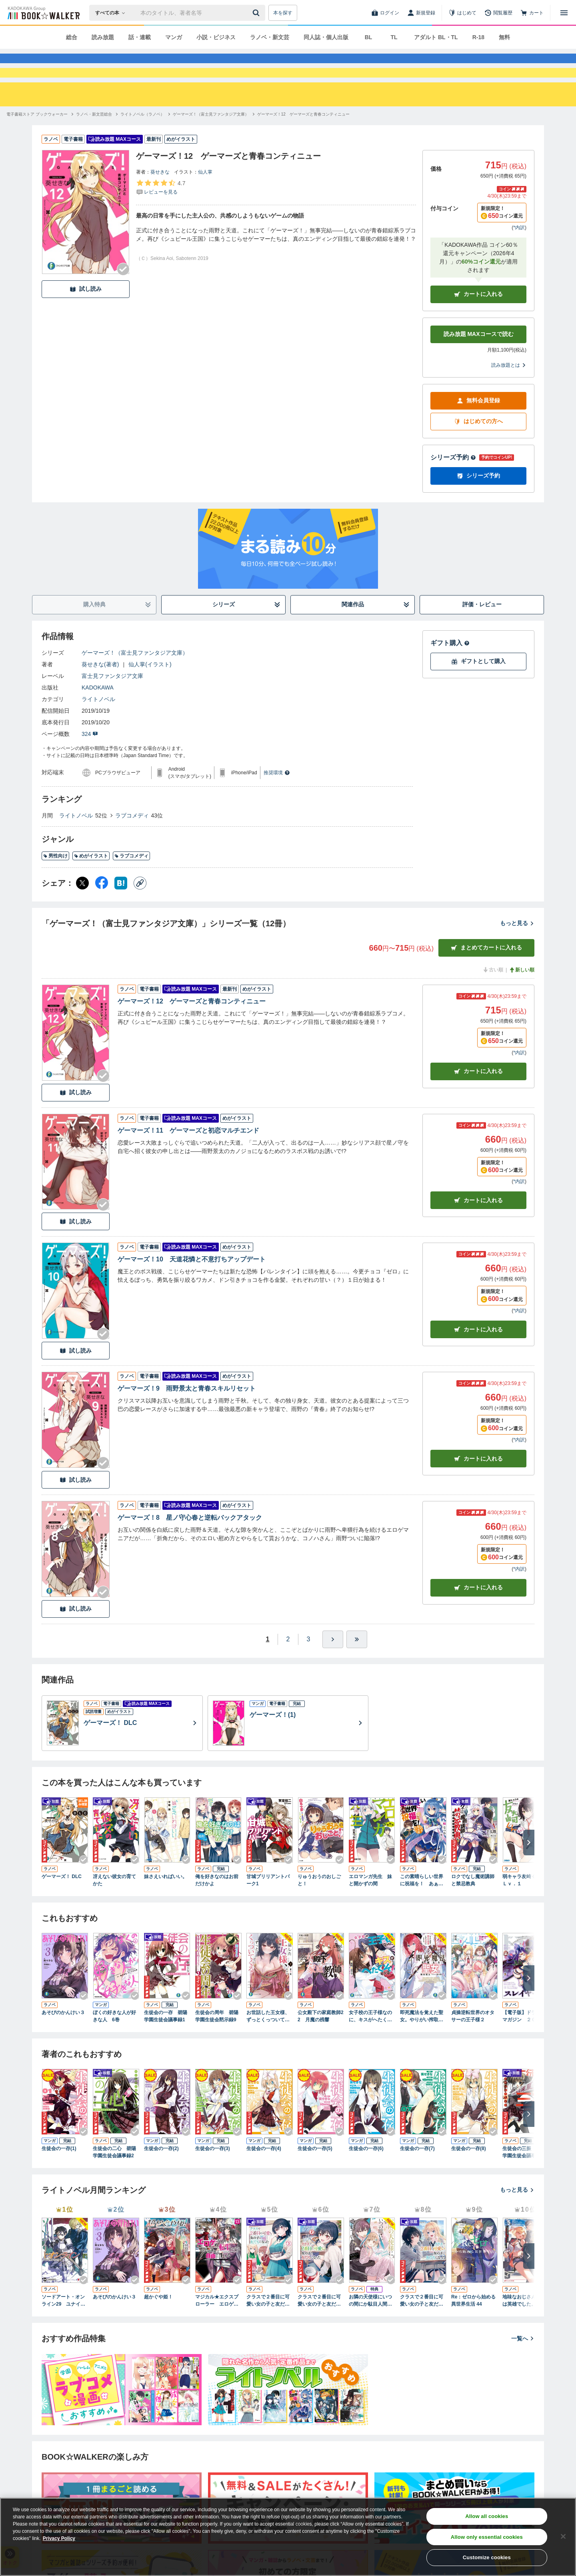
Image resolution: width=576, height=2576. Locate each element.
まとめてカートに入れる (486, 976)
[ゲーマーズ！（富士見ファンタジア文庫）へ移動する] (211, 143)
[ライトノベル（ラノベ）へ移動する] (142, 143)
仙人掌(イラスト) (149, 693)
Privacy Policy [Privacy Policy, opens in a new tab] (59, 2538)
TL (393, 37)
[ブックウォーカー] (43, 13)
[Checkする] (123, 298)
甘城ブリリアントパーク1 (268, 1909)
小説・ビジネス (216, 37)
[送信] (257, 12)
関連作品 (376, 633)
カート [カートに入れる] (478, 1100)
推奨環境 (277, 801)
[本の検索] (113, 12)
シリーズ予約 (453, 486)
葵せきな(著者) (100, 693)
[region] (288, 2537)
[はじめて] (462, 13)
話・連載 (139, 37)
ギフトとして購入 (478, 690)
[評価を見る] (160, 216)
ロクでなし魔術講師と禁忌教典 (472, 1909)
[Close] (563, 2536)
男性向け (55, 884)
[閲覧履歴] (498, 13)
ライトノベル (98, 728)
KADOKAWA (98, 716)
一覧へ (522, 2367)
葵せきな (160, 201)
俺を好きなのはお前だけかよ (216, 1909)
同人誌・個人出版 (326, 37)
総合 (71, 37)
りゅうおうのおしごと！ (319, 1909)
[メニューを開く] (564, 13)
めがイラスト (91, 884)
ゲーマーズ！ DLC (62, 1905)
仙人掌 (205, 201)
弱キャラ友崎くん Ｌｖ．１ (524, 1909)
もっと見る (517, 952)
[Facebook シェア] (101, 912)
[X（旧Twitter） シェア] (82, 912)
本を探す (282, 13)
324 (90, 762)
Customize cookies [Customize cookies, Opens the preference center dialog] (487, 2557)
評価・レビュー (482, 633)
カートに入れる (478, 323)
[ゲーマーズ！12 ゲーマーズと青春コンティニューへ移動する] (303, 143)
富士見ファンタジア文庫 (112, 704)
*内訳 (519, 256)
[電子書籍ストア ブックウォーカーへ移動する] (37, 143)
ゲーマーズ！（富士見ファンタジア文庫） (135, 681)
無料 (504, 37)
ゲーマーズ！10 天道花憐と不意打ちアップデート (192, 1288)
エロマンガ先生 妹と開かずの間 (370, 1909)
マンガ (173, 37)
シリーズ (246, 633)
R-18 (478, 37)
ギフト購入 (450, 671)
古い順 (492, 998)
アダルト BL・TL (436, 37)
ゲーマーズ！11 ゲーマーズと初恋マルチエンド (188, 1159)
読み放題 (103, 37)
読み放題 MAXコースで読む (479, 363)
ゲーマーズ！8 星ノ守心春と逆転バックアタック (190, 1546)
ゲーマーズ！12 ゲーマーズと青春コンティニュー (192, 1030)
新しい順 (521, 998)
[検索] (257, 12)
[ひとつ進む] (332, 1668)
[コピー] (140, 912)
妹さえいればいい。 (165, 1905)
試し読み (86, 317)
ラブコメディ (132, 844)
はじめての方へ (478, 450)
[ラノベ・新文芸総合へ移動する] (94, 143)
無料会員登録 (478, 429)
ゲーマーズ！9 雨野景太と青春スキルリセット (187, 1417)
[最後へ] (356, 1668)
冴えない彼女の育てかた (114, 1909)
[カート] (532, 13)
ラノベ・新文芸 (269, 37)
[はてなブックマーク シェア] (121, 912)
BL (368, 37)
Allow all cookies (486, 2516)
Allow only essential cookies (487, 2537)
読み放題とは (508, 394)
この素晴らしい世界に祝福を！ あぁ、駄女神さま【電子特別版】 (421, 1909)
